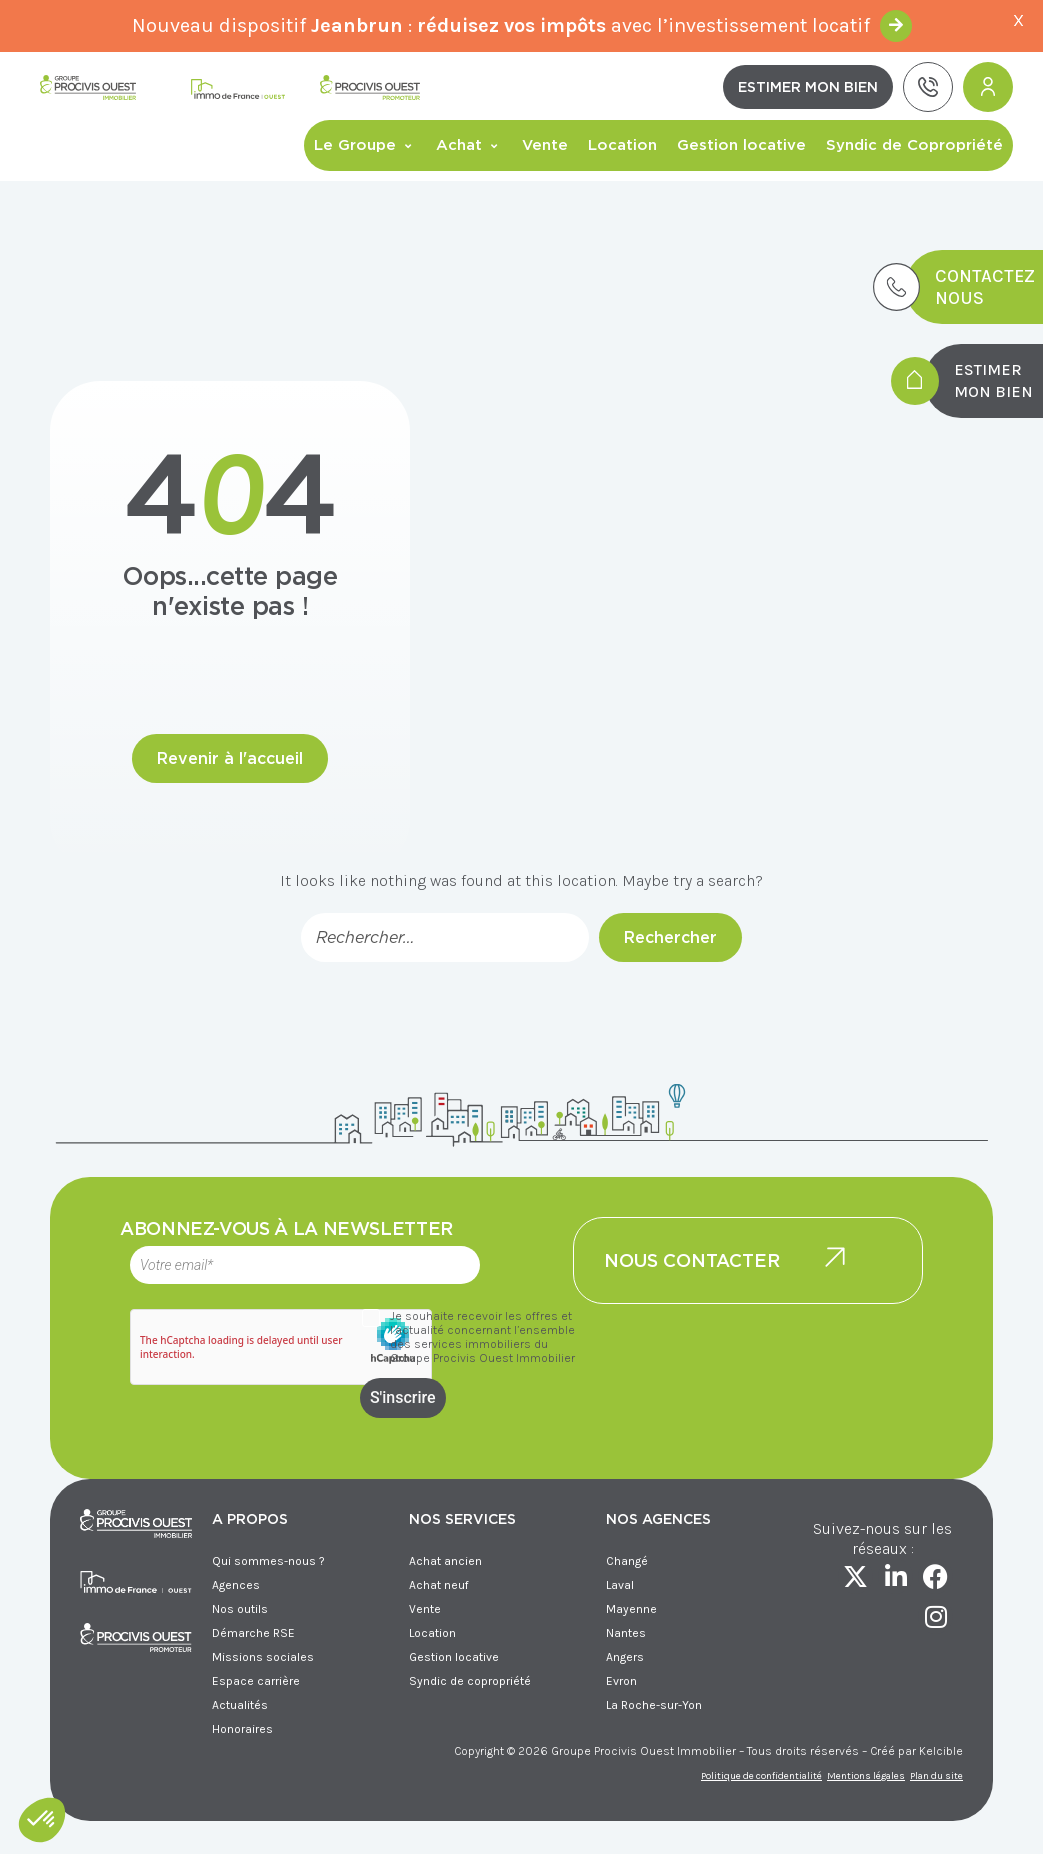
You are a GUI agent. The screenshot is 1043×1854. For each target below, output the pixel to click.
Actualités (240, 1705)
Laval (620, 1585)
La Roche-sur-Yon (654, 1705)
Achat (469, 145)
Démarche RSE (253, 1633)
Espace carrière (256, 1681)
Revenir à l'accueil (230, 758)
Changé (627, 1561)
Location (622, 145)
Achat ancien (445, 1561)
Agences (236, 1585)
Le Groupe (365, 145)
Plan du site (936, 1776)
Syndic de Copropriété (914, 145)
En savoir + (896, 26)
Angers (625, 1657)
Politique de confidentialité (761, 1776)
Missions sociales (263, 1657)
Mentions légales (866, 1776)
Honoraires (242, 1729)
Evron (621, 1681)
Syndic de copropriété (470, 1681)
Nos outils (240, 1609)
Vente (545, 145)
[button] (42, 1820)
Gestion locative (741, 145)
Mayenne (631, 1609)
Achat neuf (439, 1585)
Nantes (626, 1633)
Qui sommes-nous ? (268, 1561)
